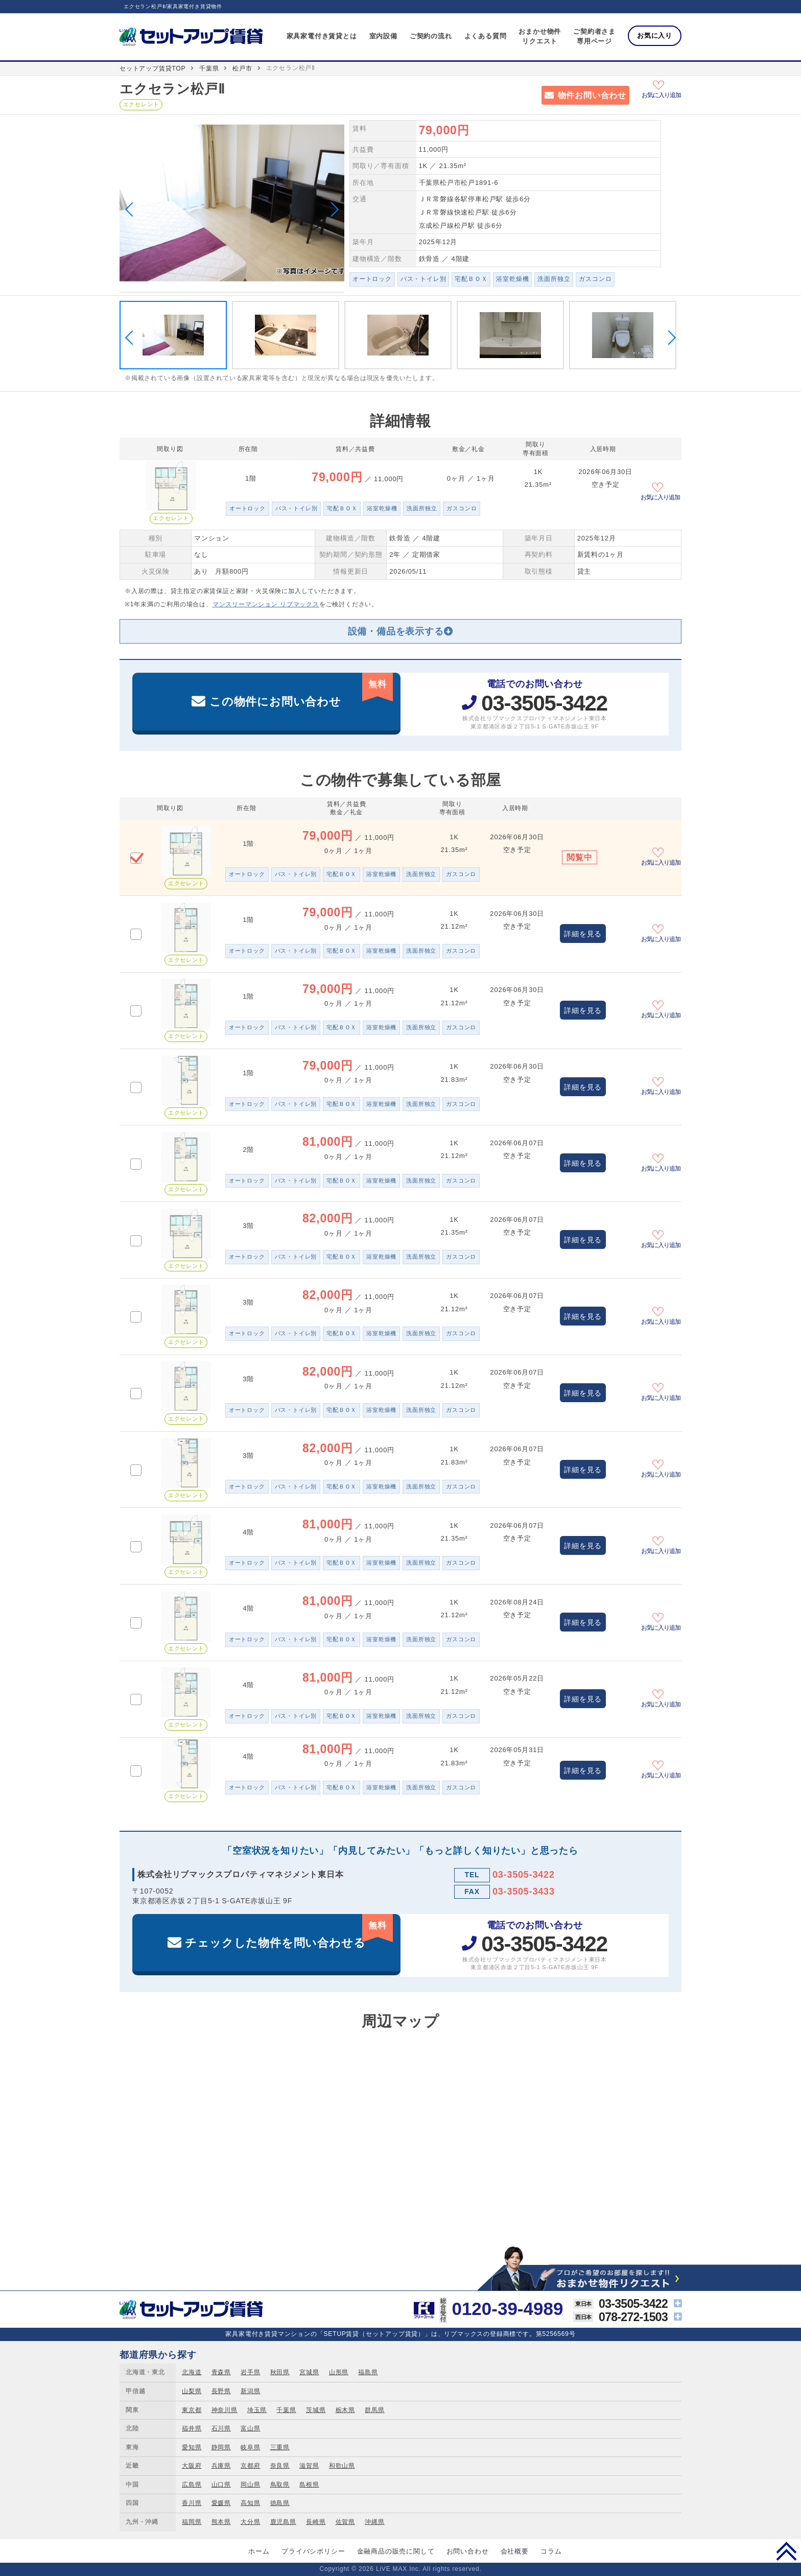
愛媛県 (221, 2503)
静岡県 (221, 2447)
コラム (550, 2551)
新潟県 (250, 2391)
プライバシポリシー (313, 2551)
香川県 (191, 2503)
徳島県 (280, 2503)
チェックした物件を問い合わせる (289, 1931)
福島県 (368, 2372)
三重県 (280, 2447)
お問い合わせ (467, 2551)
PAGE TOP (786, 2551)
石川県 (221, 2428)
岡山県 (250, 2484)
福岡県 (191, 2521)
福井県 (191, 2428)
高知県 (250, 2503)
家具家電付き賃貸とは (322, 36)
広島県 (191, 2484)
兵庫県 (221, 2465)
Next (331, 209)
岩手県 (250, 2372)
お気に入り (654, 35)
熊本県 (221, 2521)
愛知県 (191, 2447)
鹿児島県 (283, 2521)
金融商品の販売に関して (396, 2551)
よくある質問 (485, 36)
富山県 (250, 2428)
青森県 (221, 2372)
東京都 (191, 2410)
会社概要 (515, 2551)
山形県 (338, 2372)
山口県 (221, 2484)
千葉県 (209, 68)
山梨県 (191, 2391)
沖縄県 (374, 2521)
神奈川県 (224, 2410)
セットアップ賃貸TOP (152, 68)
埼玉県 (257, 2410)
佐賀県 (345, 2521)
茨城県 (315, 2410)
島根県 (309, 2484)
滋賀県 (309, 2465)
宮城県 (309, 2372)
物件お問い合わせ (592, 95)
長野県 (221, 2391)
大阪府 (191, 2465)
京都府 (250, 2465)
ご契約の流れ (431, 36)
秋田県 (280, 2372)
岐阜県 (250, 2447)
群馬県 (374, 2410)
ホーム (258, 2551)
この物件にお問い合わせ (301, 690)
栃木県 (345, 2410)
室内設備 (383, 36)
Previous (132, 209)
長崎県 (315, 2521)
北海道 (191, 2372)
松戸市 (242, 68)
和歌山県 (342, 2465)
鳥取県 (280, 2484)
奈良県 (280, 2465)
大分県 (250, 2521)
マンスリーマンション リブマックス (266, 604)
